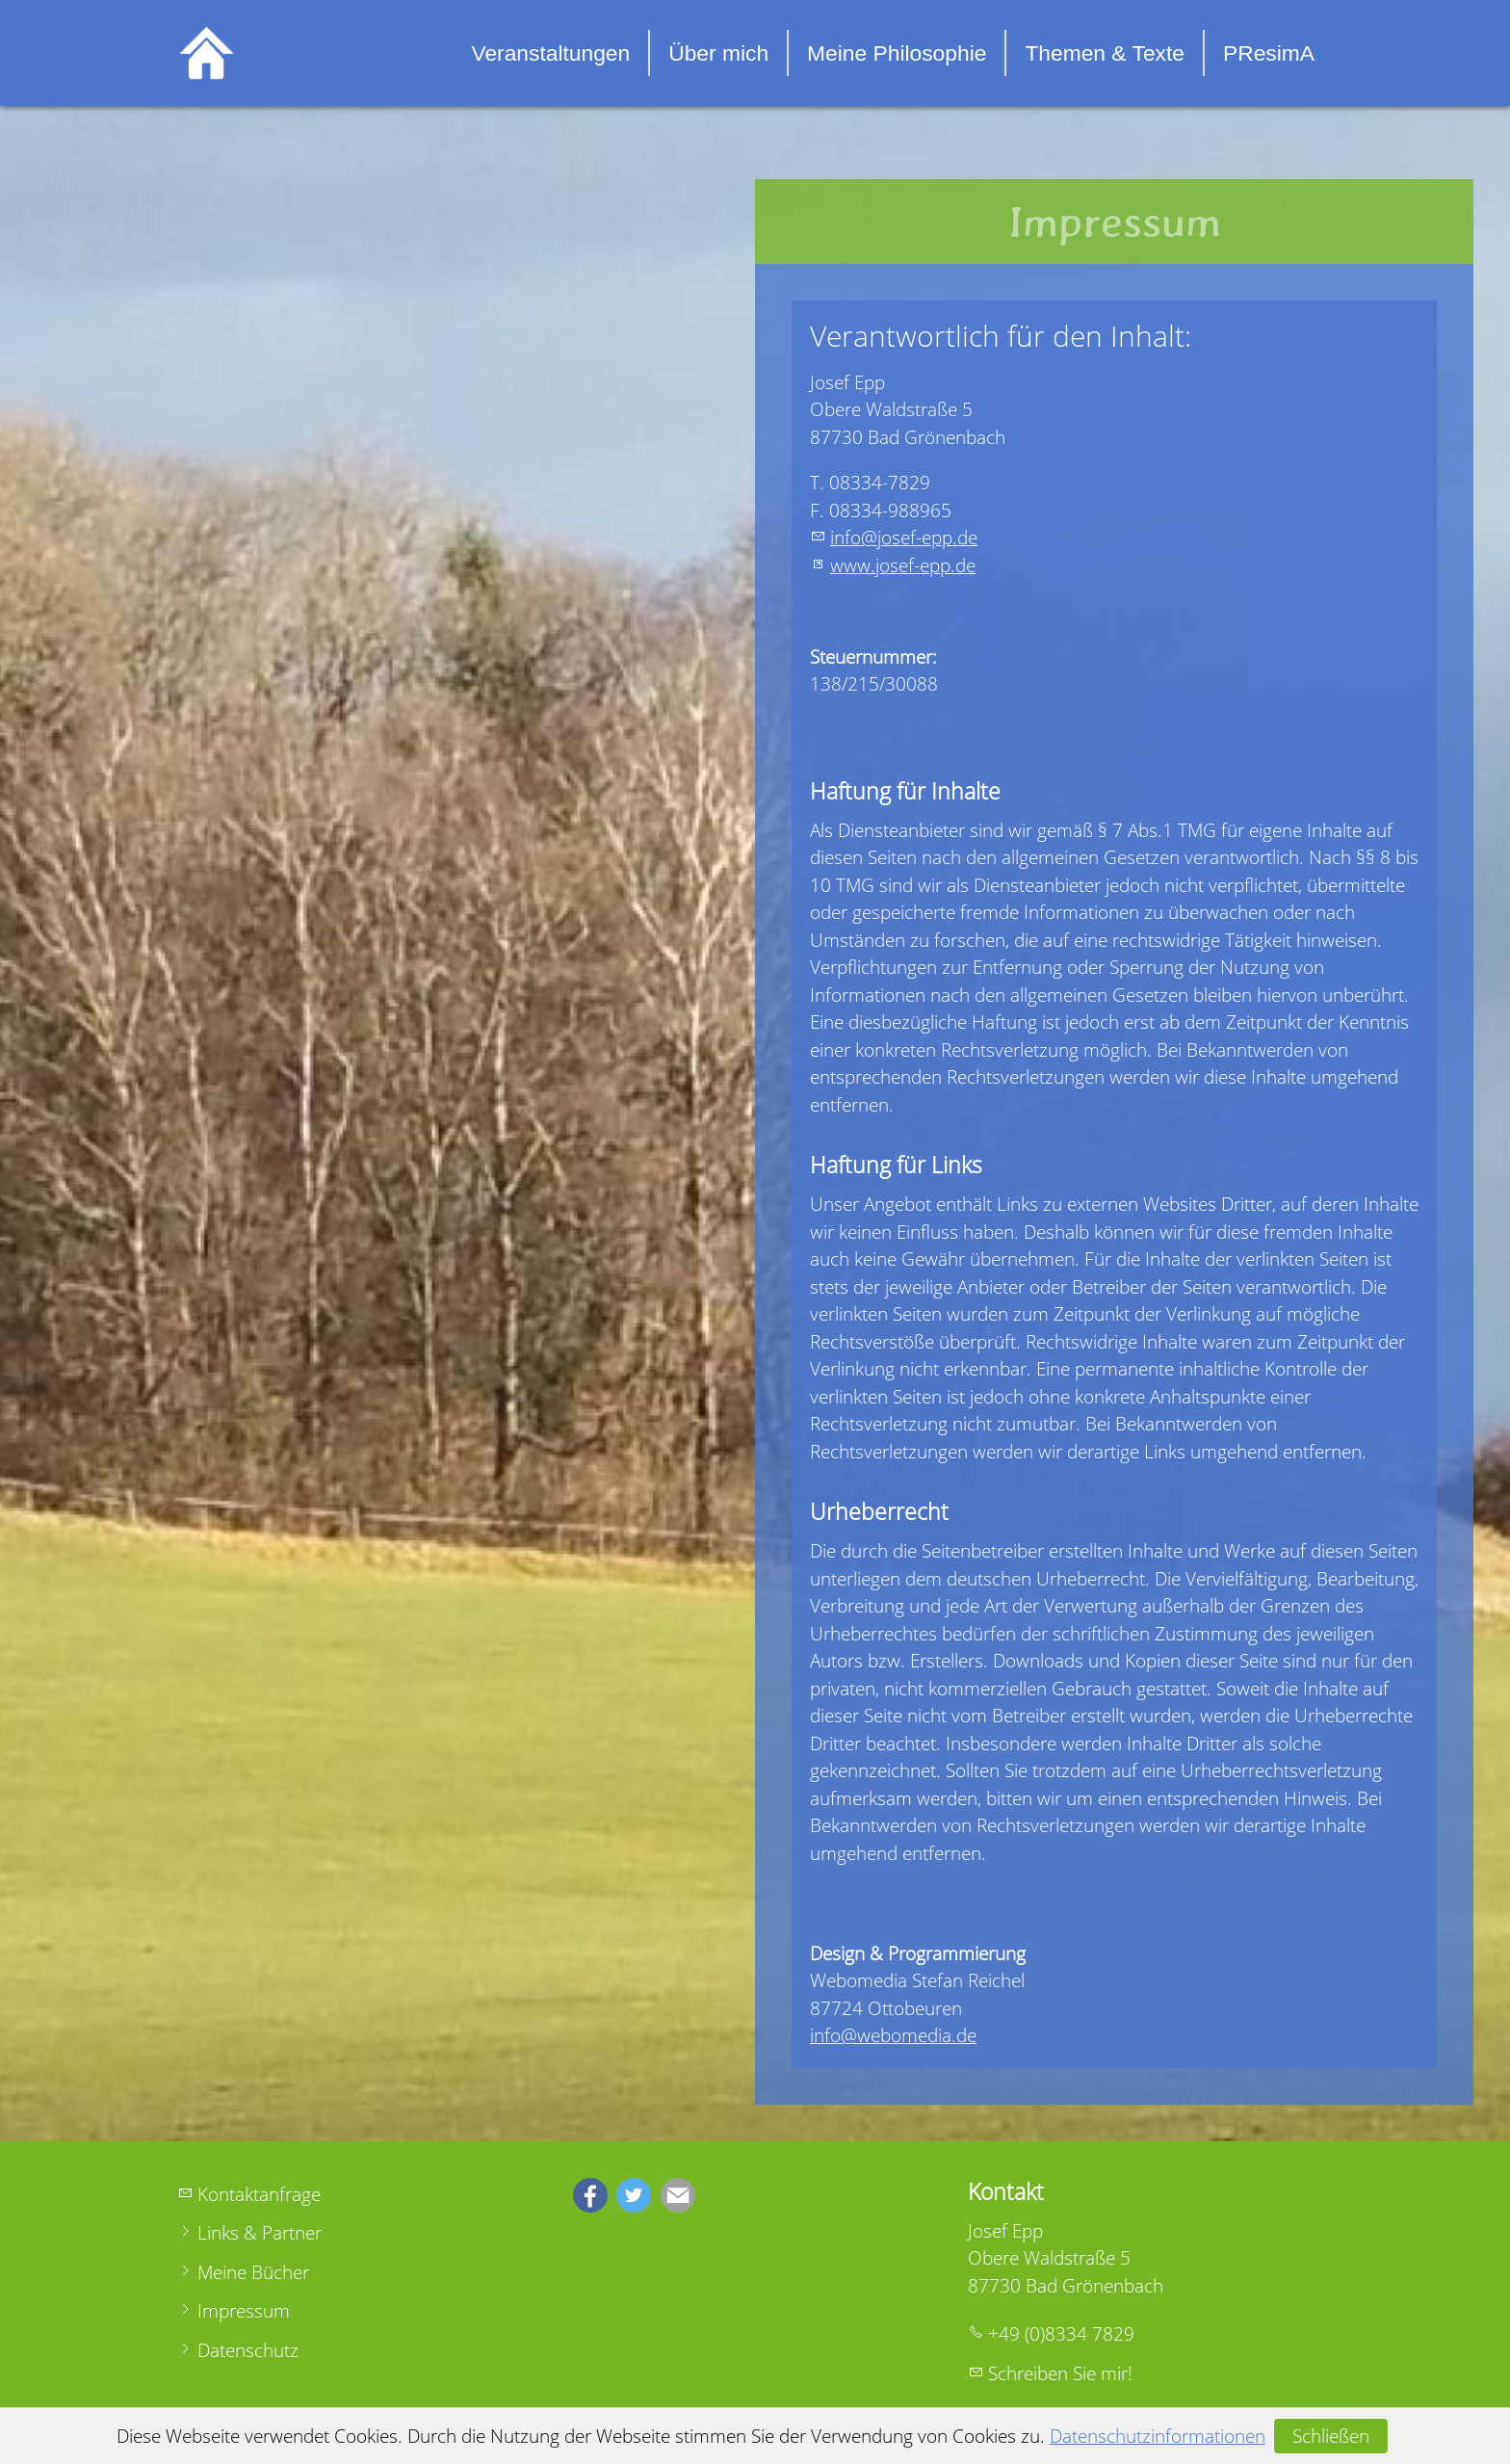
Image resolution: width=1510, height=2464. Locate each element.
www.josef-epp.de (903, 565)
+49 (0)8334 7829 (1061, 2333)
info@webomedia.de (893, 2035)
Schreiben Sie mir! (1060, 2373)
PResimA (1269, 53)
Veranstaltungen (550, 53)
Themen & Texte (1105, 53)
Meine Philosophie (896, 53)
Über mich (718, 53)
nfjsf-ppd (903, 537)
